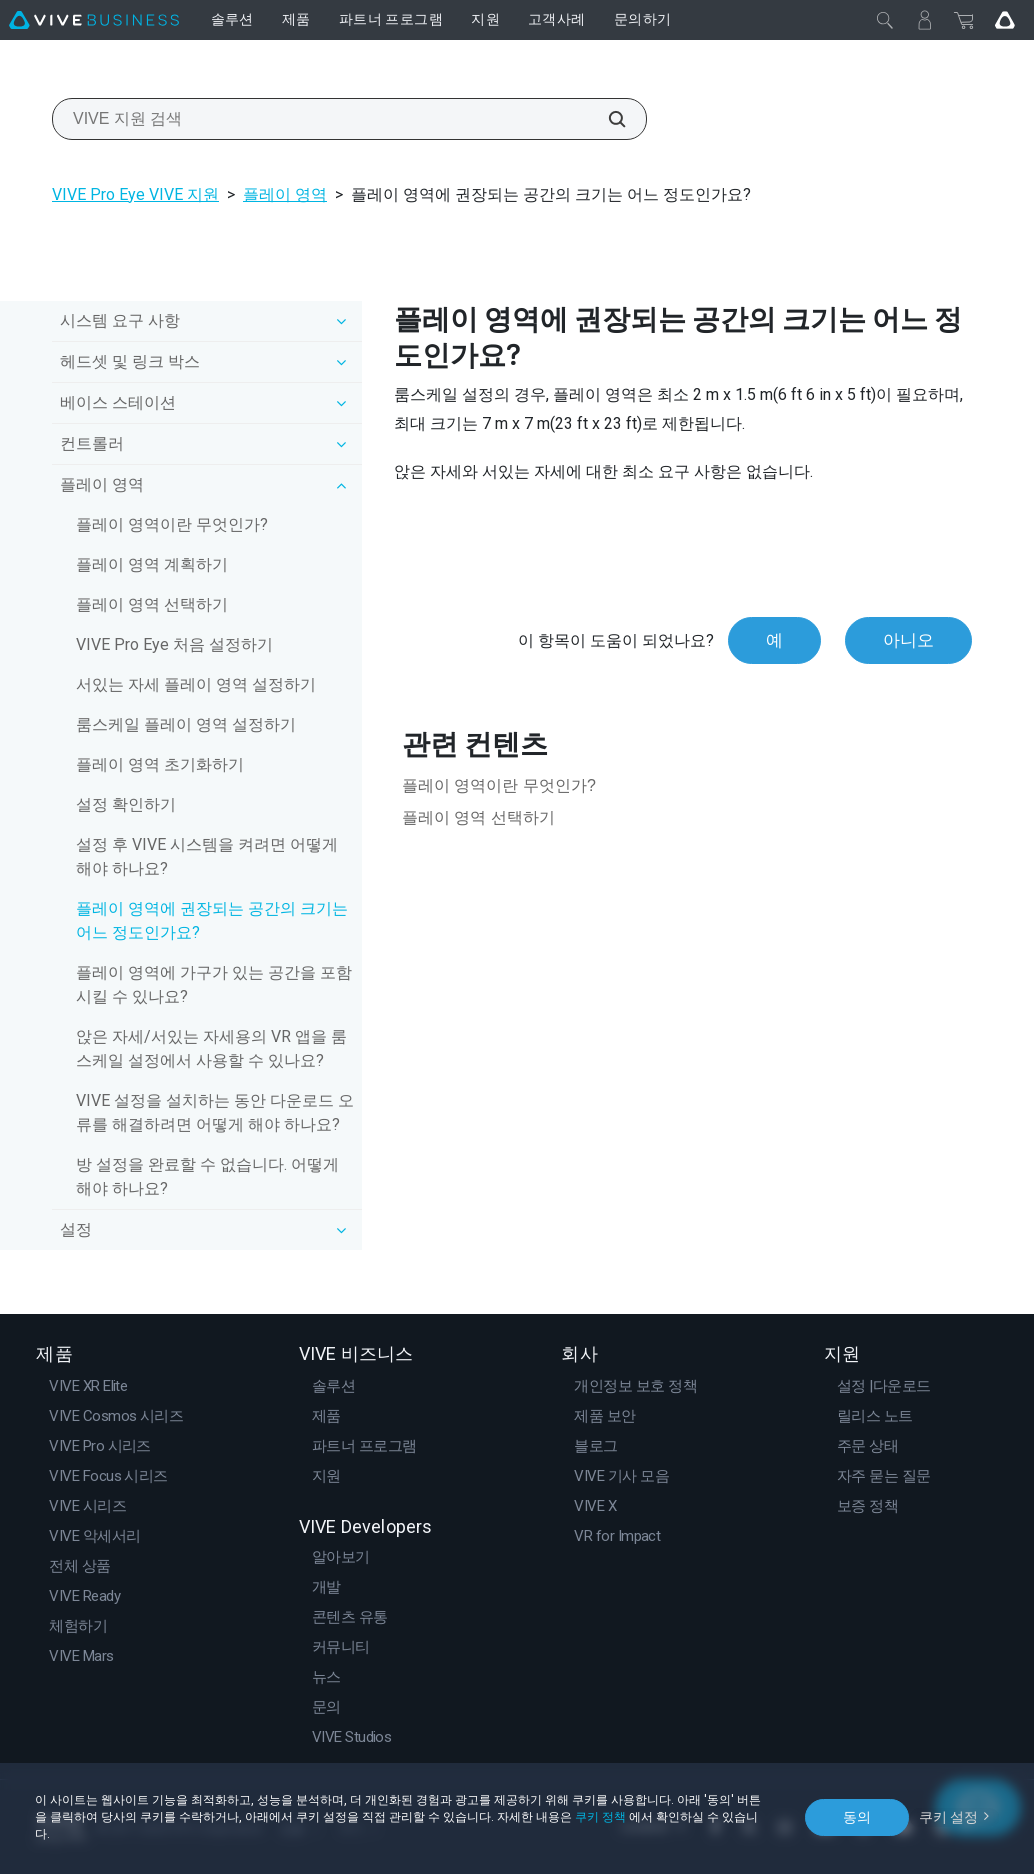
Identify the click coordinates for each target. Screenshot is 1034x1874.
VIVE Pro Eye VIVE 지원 (135, 194)
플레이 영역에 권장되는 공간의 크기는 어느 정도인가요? (212, 920)
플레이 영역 (285, 194)
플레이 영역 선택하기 (152, 604)
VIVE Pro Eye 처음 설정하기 (174, 644)
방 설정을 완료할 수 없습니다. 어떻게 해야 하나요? (207, 1176)
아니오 (908, 640)
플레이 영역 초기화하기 (160, 764)
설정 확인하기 (126, 804)
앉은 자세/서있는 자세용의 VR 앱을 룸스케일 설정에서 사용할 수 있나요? (211, 1048)
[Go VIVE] (1005, 20)
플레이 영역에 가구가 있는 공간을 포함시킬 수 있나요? (214, 984)
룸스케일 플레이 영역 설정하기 (186, 724)
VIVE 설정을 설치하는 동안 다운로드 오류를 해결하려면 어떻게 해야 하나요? (215, 1112)
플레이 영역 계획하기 (152, 564)
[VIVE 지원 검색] (606, 119)
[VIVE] (94, 20)
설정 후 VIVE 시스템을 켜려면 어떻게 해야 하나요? (207, 856)
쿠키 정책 (600, 1817)
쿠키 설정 (948, 1817)
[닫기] (885, 20)
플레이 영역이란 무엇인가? (172, 524)
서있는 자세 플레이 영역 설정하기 (196, 684)
